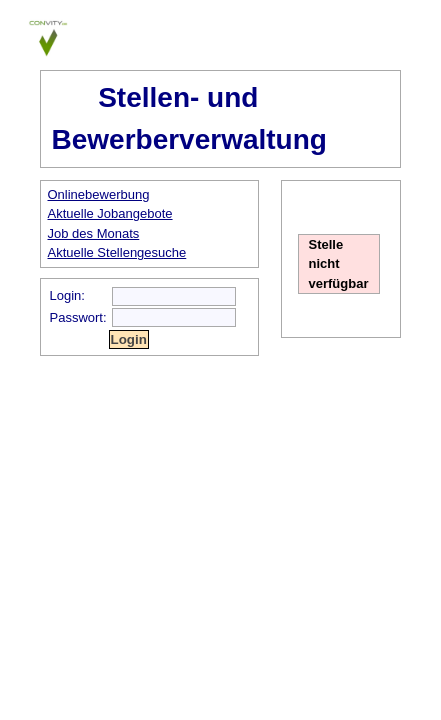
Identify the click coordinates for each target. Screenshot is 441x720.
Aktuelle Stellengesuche (117, 252)
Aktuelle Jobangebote (110, 213)
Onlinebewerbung (99, 194)
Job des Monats (94, 233)
